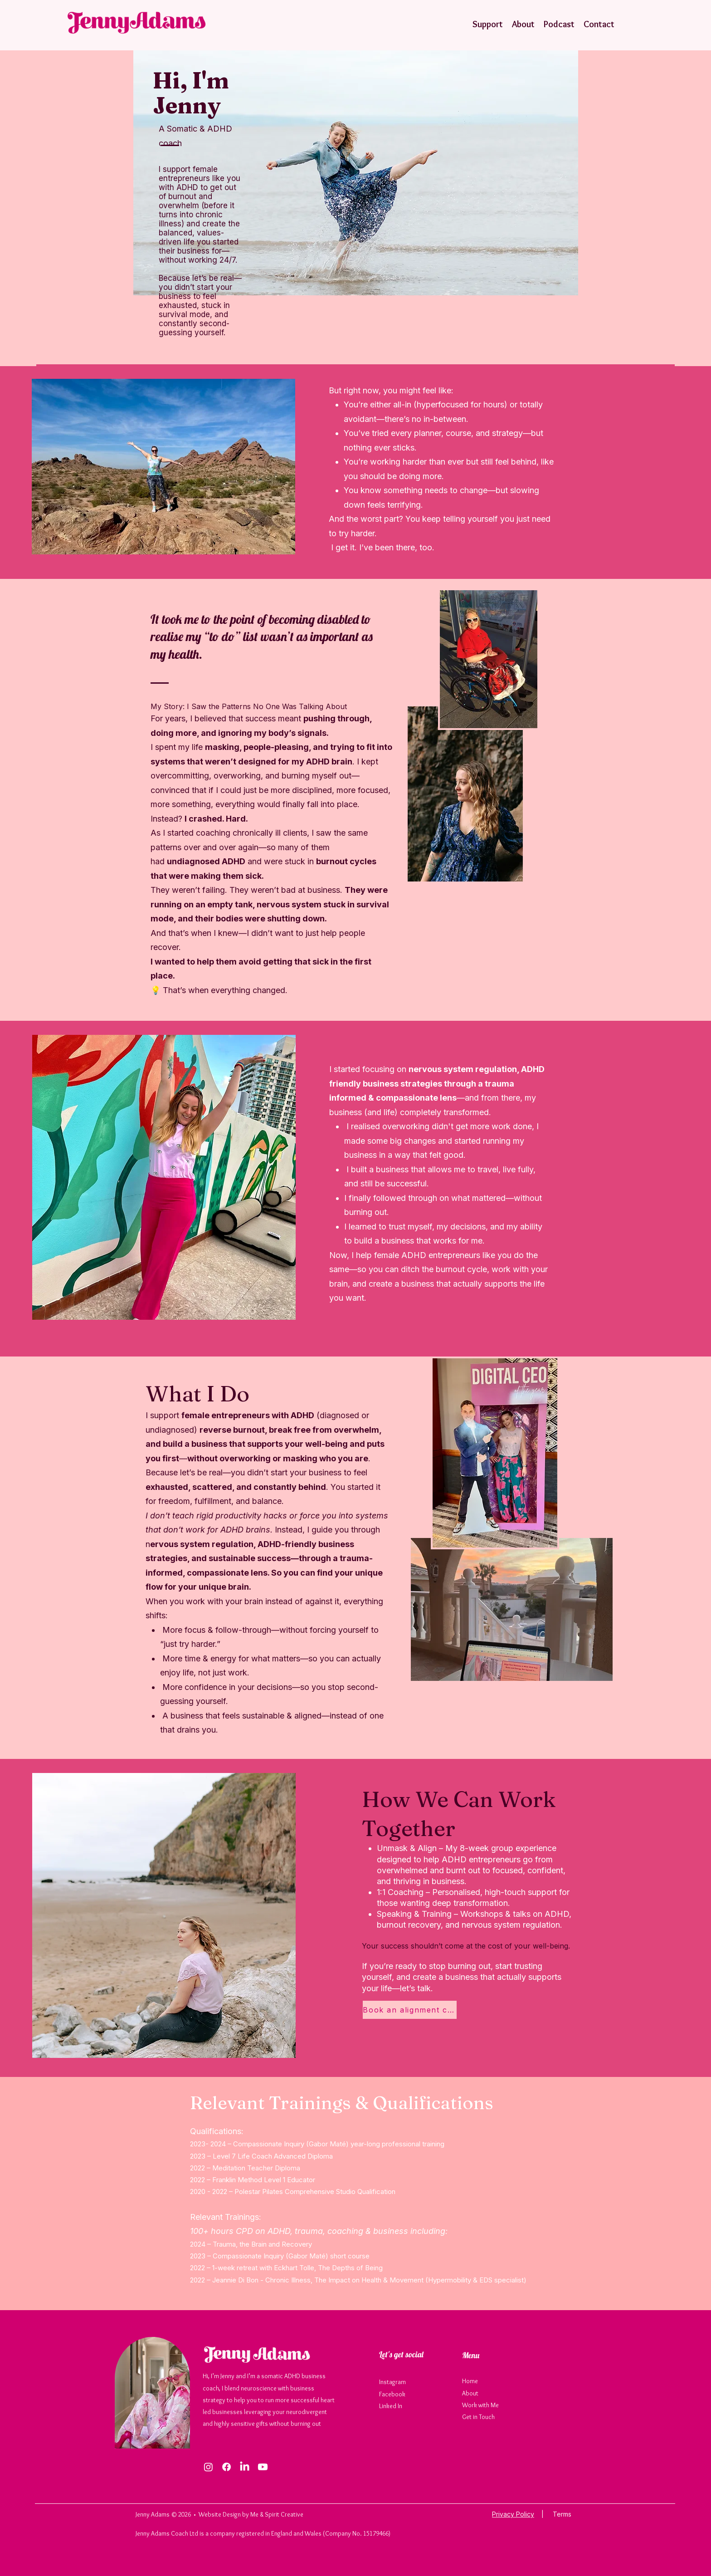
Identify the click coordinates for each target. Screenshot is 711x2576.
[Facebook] (226, 2467)
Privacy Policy (513, 2514)
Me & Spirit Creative (277, 2514)
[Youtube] (262, 2467)
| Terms (552, 2514)
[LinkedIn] (244, 2467)
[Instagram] (208, 2467)
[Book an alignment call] (410, 2010)
